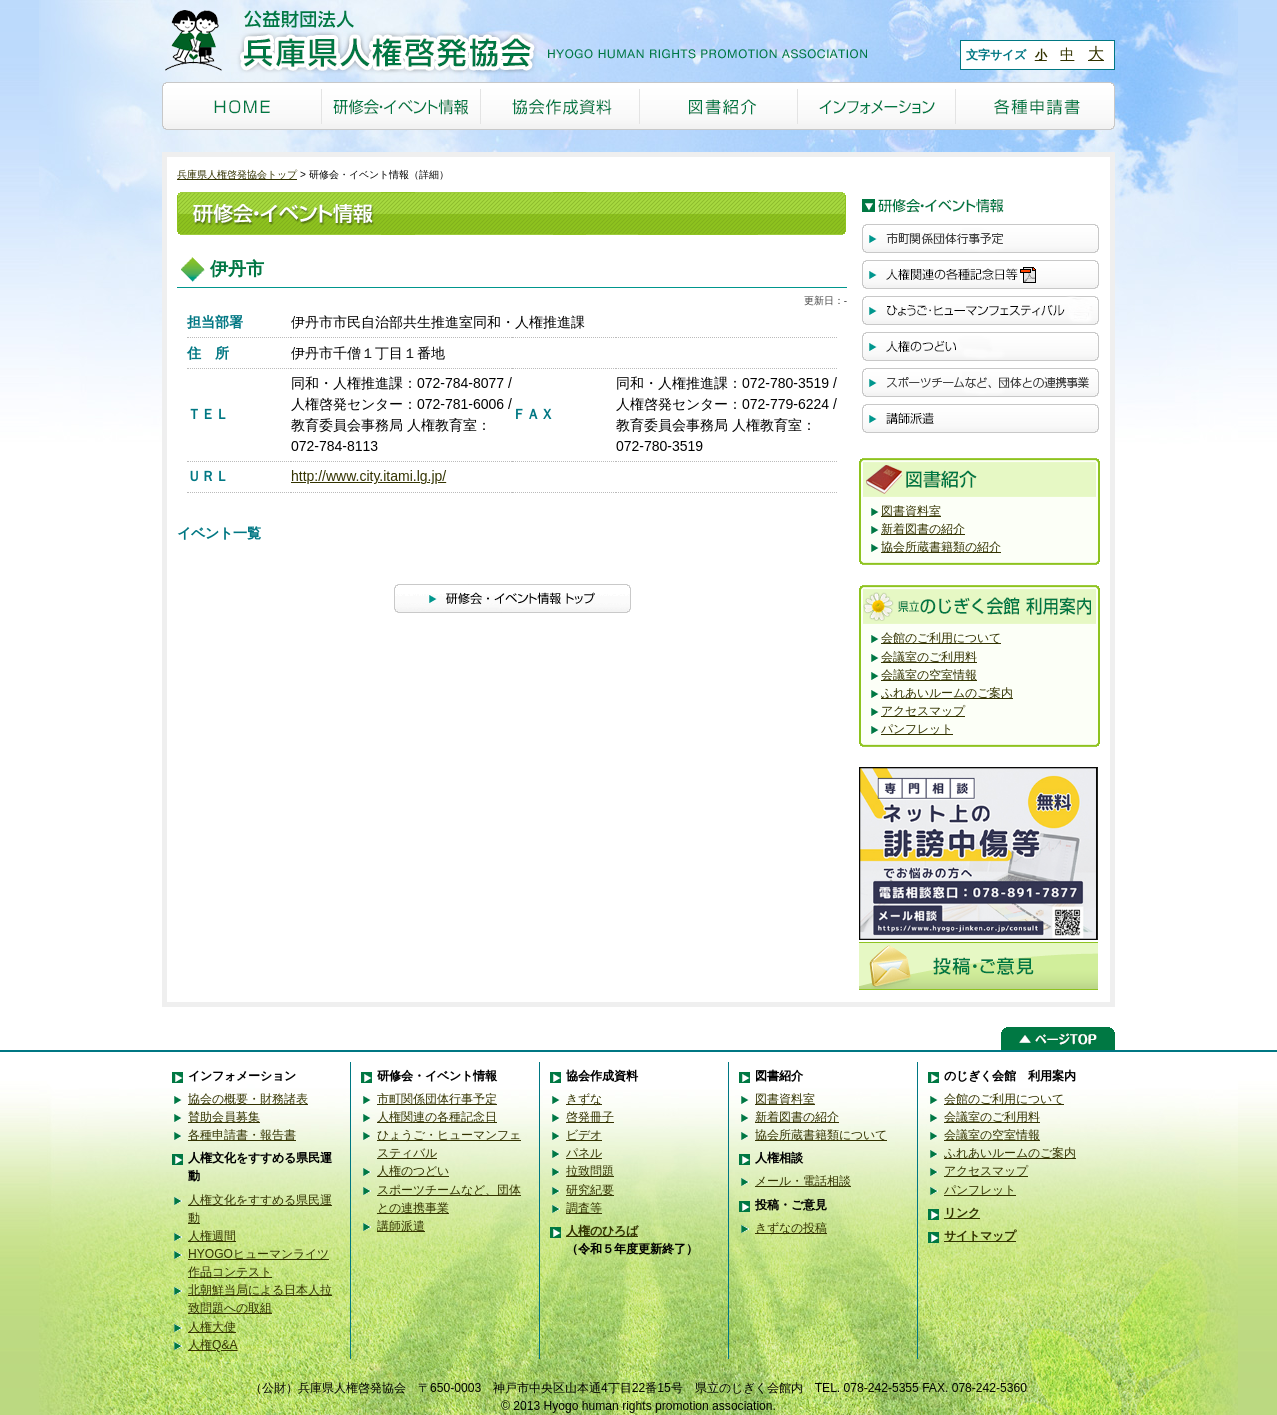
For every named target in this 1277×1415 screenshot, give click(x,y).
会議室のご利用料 (929, 657)
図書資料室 (911, 511)
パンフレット (917, 729)
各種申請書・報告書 (242, 1135)
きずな (584, 1099)
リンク (962, 1213)
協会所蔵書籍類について (821, 1135)
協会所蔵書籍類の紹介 (941, 547)
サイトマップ (980, 1236)
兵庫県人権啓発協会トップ (237, 174)
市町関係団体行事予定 (437, 1099)
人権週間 (212, 1236)
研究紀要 (590, 1190)
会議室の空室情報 (929, 675)
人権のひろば (602, 1231)
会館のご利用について (941, 638)
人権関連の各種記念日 (437, 1117)
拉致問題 (590, 1171)
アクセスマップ (923, 711)
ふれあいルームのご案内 (947, 693)
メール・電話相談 (803, 1181)
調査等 (584, 1208)
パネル (584, 1153)
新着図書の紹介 (923, 529)
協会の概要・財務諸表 (248, 1099)
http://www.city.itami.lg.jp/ (368, 476)
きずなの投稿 (791, 1228)
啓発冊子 (590, 1117)
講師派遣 (401, 1226)
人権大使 (212, 1327)
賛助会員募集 (224, 1117)
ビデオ (584, 1135)
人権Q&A (213, 1345)
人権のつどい (413, 1171)
